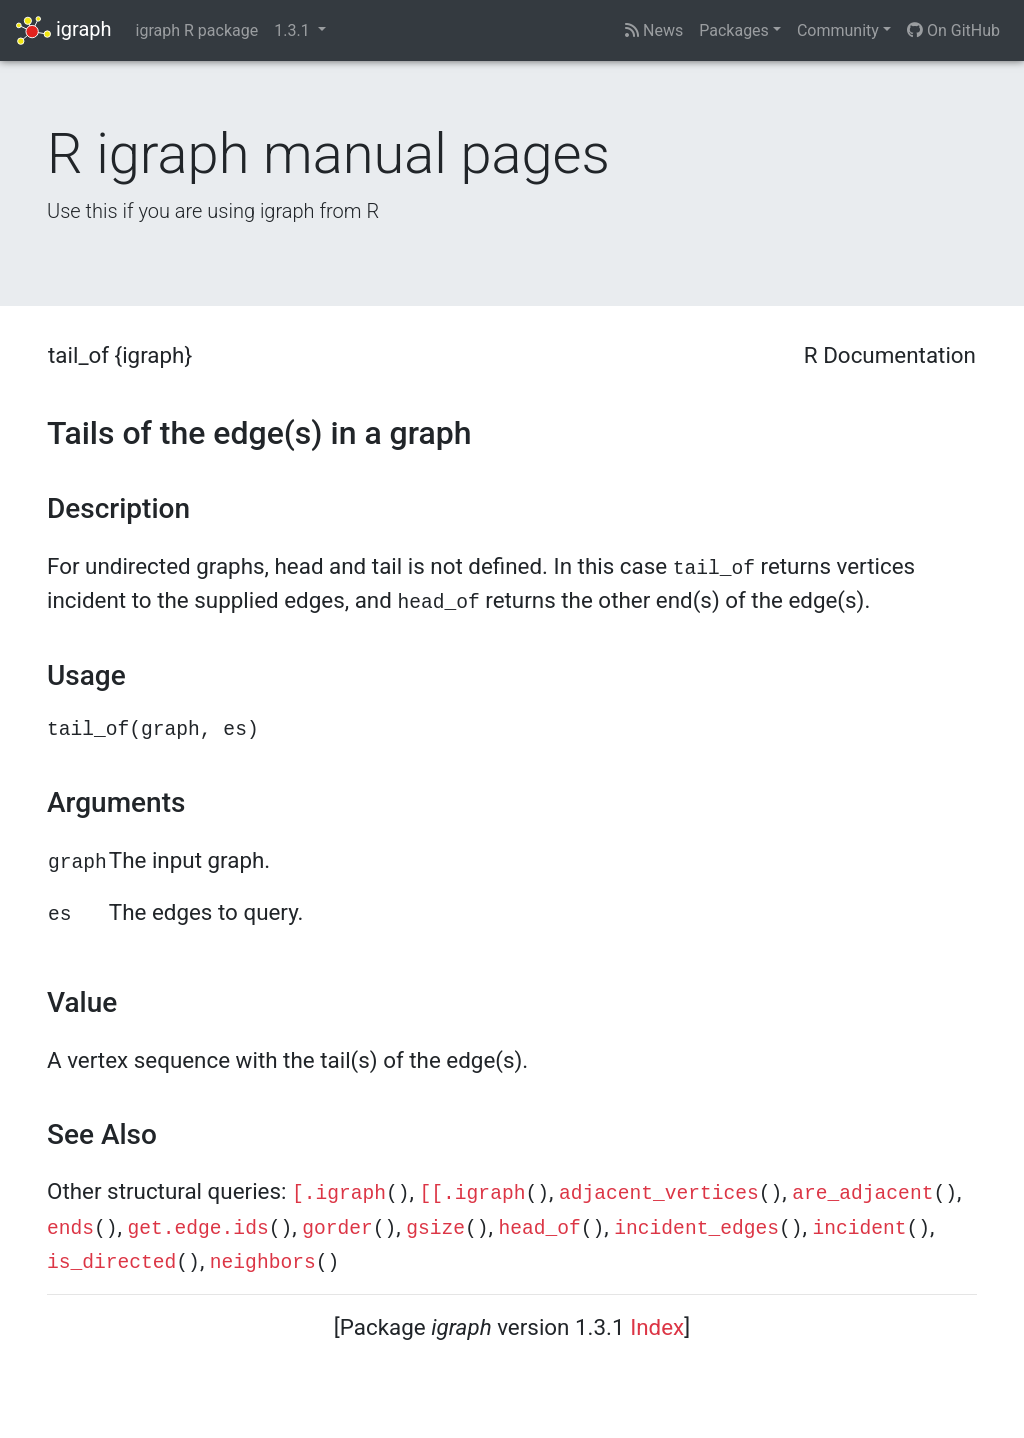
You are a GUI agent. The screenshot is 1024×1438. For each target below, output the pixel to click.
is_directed (111, 1263)
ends (70, 1229)
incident (859, 1229)
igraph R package (197, 30)
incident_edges (696, 1229)
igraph (64, 30)
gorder (337, 1229)
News (654, 30)
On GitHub (953, 30)
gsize (435, 1229)
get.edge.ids (198, 1229)
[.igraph (339, 1194)
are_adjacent (862, 1194)
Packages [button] (734, 30)
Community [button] (838, 30)
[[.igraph (473, 1194)
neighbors (263, 1263)
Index (657, 1327)
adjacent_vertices (659, 1194)
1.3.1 (293, 30)
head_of (540, 1229)
